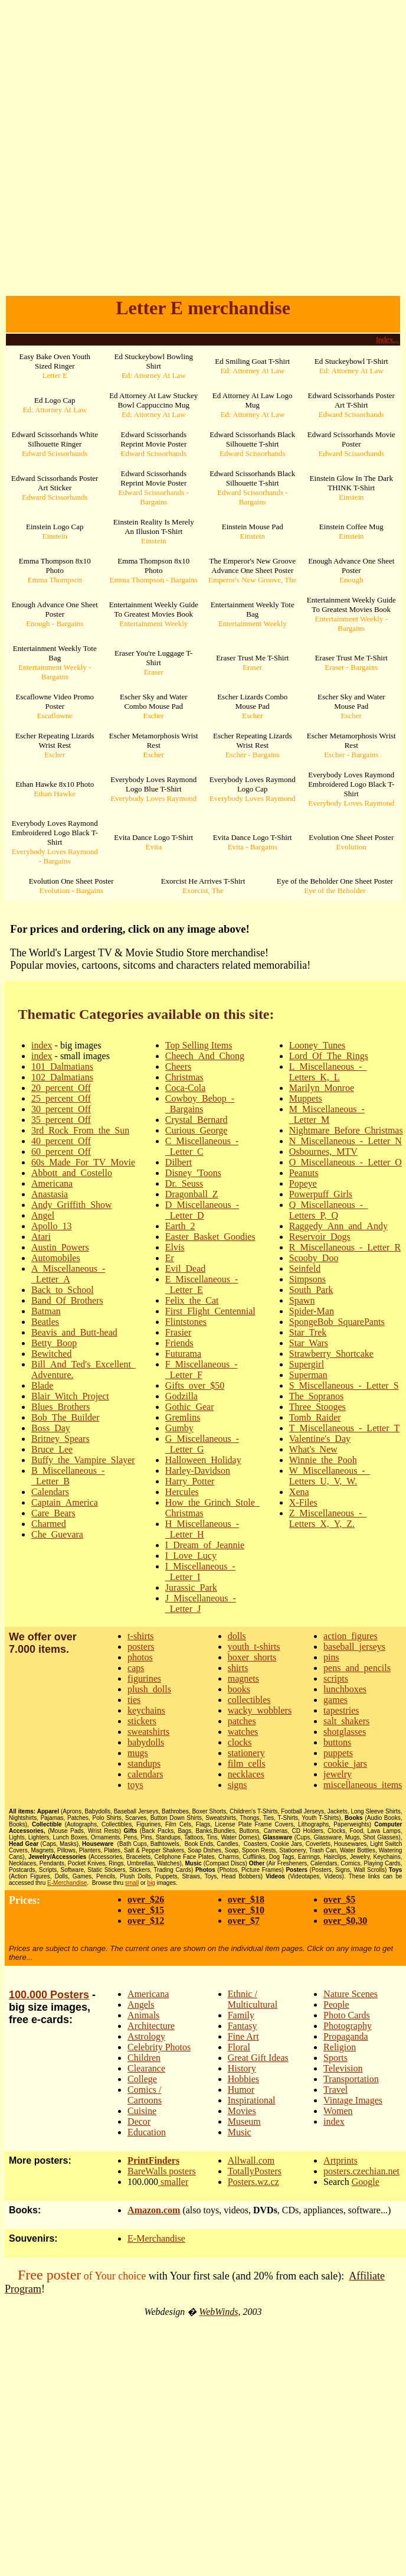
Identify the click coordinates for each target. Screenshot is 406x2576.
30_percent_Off (61, 1109)
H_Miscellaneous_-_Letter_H (202, 1529)
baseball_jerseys (354, 1647)
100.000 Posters (49, 1995)
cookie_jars (345, 1763)
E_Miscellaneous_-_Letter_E (201, 1284)
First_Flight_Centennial (210, 1311)
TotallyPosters (254, 2171)
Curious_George (196, 1130)
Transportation (351, 2079)
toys (135, 1785)
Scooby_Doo (314, 1258)
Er (169, 1258)
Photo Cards (346, 2015)
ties (133, 1700)
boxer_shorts (252, 1657)
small (132, 1883)
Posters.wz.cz (253, 2182)
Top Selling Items (199, 1045)
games (335, 1700)
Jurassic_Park (191, 1587)
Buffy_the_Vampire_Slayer (83, 1460)
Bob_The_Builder (65, 1417)
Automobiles (55, 1258)
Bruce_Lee (52, 1449)
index (42, 1045)
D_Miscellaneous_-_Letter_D (202, 1210)
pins (331, 1657)
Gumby (179, 1428)
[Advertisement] (201, 156)
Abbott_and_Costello (71, 1173)
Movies (242, 2111)
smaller (173, 2182)
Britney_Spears (60, 1439)
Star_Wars (308, 1343)
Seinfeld (304, 1268)
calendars (145, 1774)
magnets (243, 1678)
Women (337, 2111)
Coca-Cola (185, 1088)
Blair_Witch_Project (70, 1396)
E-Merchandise (67, 1883)
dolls (237, 1636)
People (336, 2004)
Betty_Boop (54, 1343)
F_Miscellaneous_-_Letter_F (201, 1369)
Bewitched (51, 1354)
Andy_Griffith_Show (71, 1205)
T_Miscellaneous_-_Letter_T (344, 1428)
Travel (335, 2090)
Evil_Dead (185, 1268)
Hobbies (243, 2079)
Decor (138, 2121)
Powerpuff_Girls (320, 1194)
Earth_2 (180, 1226)
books (239, 1689)
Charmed (48, 1524)
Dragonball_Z (191, 1194)
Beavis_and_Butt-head (74, 1332)
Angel (42, 1215)
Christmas (184, 1077)
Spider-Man (311, 1311)
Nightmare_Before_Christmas (346, 1130)
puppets (338, 1753)
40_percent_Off (61, 1141)
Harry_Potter (190, 1481)
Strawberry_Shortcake (331, 1354)
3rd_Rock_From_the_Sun (80, 1130)
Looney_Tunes (317, 1045)
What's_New (313, 1449)
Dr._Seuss (184, 1183)
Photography (347, 2026)
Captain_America (64, 1502)
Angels (140, 2004)
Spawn (302, 1300)
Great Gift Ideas (258, 2058)
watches (243, 1732)
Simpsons (307, 1279)
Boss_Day (50, 1428)
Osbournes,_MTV (323, 1152)
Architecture (151, 2026)
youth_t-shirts (254, 1647)
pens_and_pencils (357, 1668)
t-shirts (140, 1636)
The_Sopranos (316, 1396)
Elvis (175, 1247)
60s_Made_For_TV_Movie (83, 1162)
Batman (46, 1311)
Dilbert (178, 1162)
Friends (179, 1343)
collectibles (249, 1700)
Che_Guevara (57, 1534)
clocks (240, 1742)
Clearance (146, 2068)
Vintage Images (352, 2100)
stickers (141, 1721)
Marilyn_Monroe (321, 1088)
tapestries (341, 1710)
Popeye (303, 1183)
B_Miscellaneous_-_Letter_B (67, 1476)
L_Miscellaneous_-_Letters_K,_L (328, 1071)
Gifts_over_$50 (194, 1385)
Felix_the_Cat (192, 1300)
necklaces (246, 1774)
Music (239, 2132)
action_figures (350, 1636)
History (242, 2068)
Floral (239, 2047)
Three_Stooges (317, 1407)
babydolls (145, 1742)
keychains (146, 1710)
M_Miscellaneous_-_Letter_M (327, 1114)
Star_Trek (307, 1332)
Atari (41, 1237)
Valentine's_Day (320, 1439)
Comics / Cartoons (144, 2095)
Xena (299, 1492)
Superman (308, 1375)
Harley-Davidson (197, 1471)
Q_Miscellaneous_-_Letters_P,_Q (328, 1210)
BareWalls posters (161, 2171)
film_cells (247, 1763)
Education (146, 2132)
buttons (337, 1742)
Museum (244, 2121)
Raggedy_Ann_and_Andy (338, 1226)
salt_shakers (346, 1721)
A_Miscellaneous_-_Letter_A (68, 1273)
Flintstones (186, 1322)
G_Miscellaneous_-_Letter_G (202, 1444)
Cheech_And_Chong (204, 1056)
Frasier (178, 1332)
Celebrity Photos (159, 2047)
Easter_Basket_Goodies (210, 1237)
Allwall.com (251, 2160)
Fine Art (243, 2036)
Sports (335, 2058)
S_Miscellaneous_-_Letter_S (344, 1385)
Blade (42, 1385)
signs (237, 1785)
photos (140, 1657)
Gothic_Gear (189, 1407)
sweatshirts (148, 1732)
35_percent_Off (61, 1120)
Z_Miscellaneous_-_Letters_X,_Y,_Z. (328, 1518)
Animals (143, 2015)
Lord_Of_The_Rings (328, 1056)
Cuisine (141, 2111)
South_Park (311, 1290)
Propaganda (345, 2036)
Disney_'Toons (193, 1173)
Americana (52, 1183)
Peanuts (304, 1173)
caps (135, 1668)
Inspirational (252, 2100)
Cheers (178, 1066)
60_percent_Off (61, 1152)
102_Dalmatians (62, 1077)
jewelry (337, 1774)
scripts (335, 1678)
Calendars (50, 1492)
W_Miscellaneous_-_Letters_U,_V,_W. (329, 1476)
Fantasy (242, 2026)
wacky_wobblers (260, 1710)
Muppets (305, 1098)
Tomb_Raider (315, 1417)
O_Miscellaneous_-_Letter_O (345, 1162)
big (151, 1883)
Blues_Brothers (60, 1407)
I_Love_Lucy (191, 1556)
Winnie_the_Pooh (323, 1460)
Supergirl (306, 1364)
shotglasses (344, 1732)
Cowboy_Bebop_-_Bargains (199, 1103)
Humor (241, 2090)
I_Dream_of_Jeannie (204, 1545)
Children (144, 2058)
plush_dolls (149, 1689)
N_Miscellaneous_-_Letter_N (345, 1141)
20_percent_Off (61, 1088)
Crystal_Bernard (196, 1120)
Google (365, 2182)
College (142, 2079)
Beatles (45, 1322)
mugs (137, 1753)
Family (241, 2015)
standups (144, 1763)
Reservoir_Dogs (320, 1237)
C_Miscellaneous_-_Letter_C (201, 1146)
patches (242, 1721)
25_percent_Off (61, 1098)
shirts (238, 1668)
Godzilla (181, 1396)
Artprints (340, 2160)
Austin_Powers (60, 1247)
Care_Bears (53, 1513)
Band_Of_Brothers (67, 1300)
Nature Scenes (350, 1994)
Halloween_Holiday (203, 1460)
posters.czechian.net (361, 2171)
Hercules (182, 1492)
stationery (246, 1753)
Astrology (146, 2036)
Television (342, 2068)
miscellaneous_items (362, 1785)
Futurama (183, 1354)
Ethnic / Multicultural (252, 1999)
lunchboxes (344, 1689)
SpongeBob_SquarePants (337, 1322)
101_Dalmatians (62, 1066)
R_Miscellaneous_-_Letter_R (345, 1247)
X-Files (303, 1502)
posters (140, 1647)
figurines (144, 1678)
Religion (339, 2047)
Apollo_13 (51, 1226)
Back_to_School (62, 1290)
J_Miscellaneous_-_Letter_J (200, 1603)
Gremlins (183, 1417)
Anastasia (49, 1194)
